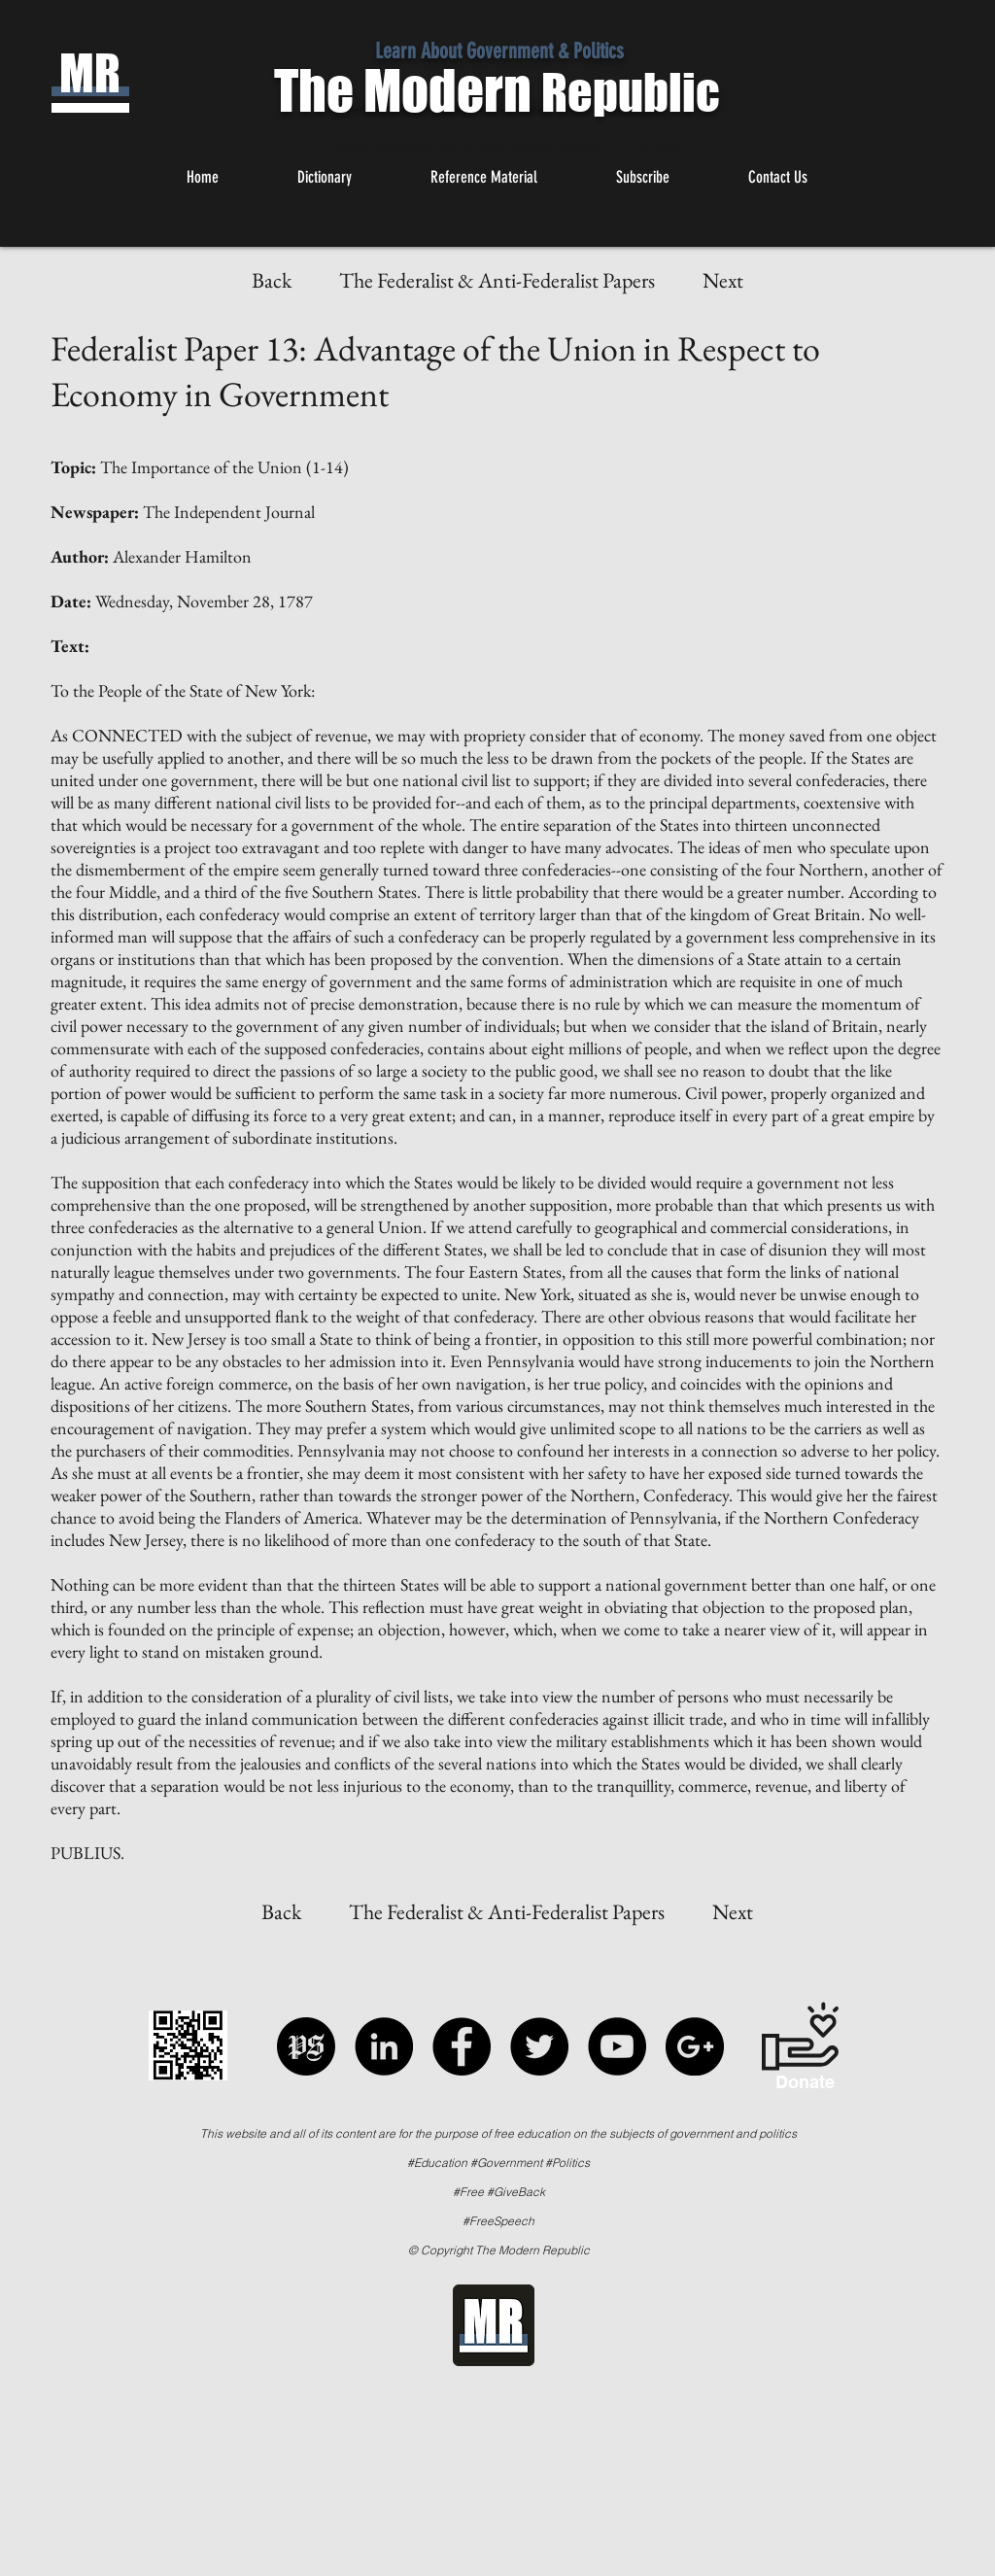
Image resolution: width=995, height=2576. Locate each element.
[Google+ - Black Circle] (695, 2046)
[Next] (723, 280)
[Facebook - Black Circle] (461, 2046)
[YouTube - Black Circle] (617, 2046)
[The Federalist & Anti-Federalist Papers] (497, 280)
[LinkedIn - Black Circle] (384, 2046)
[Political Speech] (306, 2046)
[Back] (271, 280)
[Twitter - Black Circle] (539, 2046)
